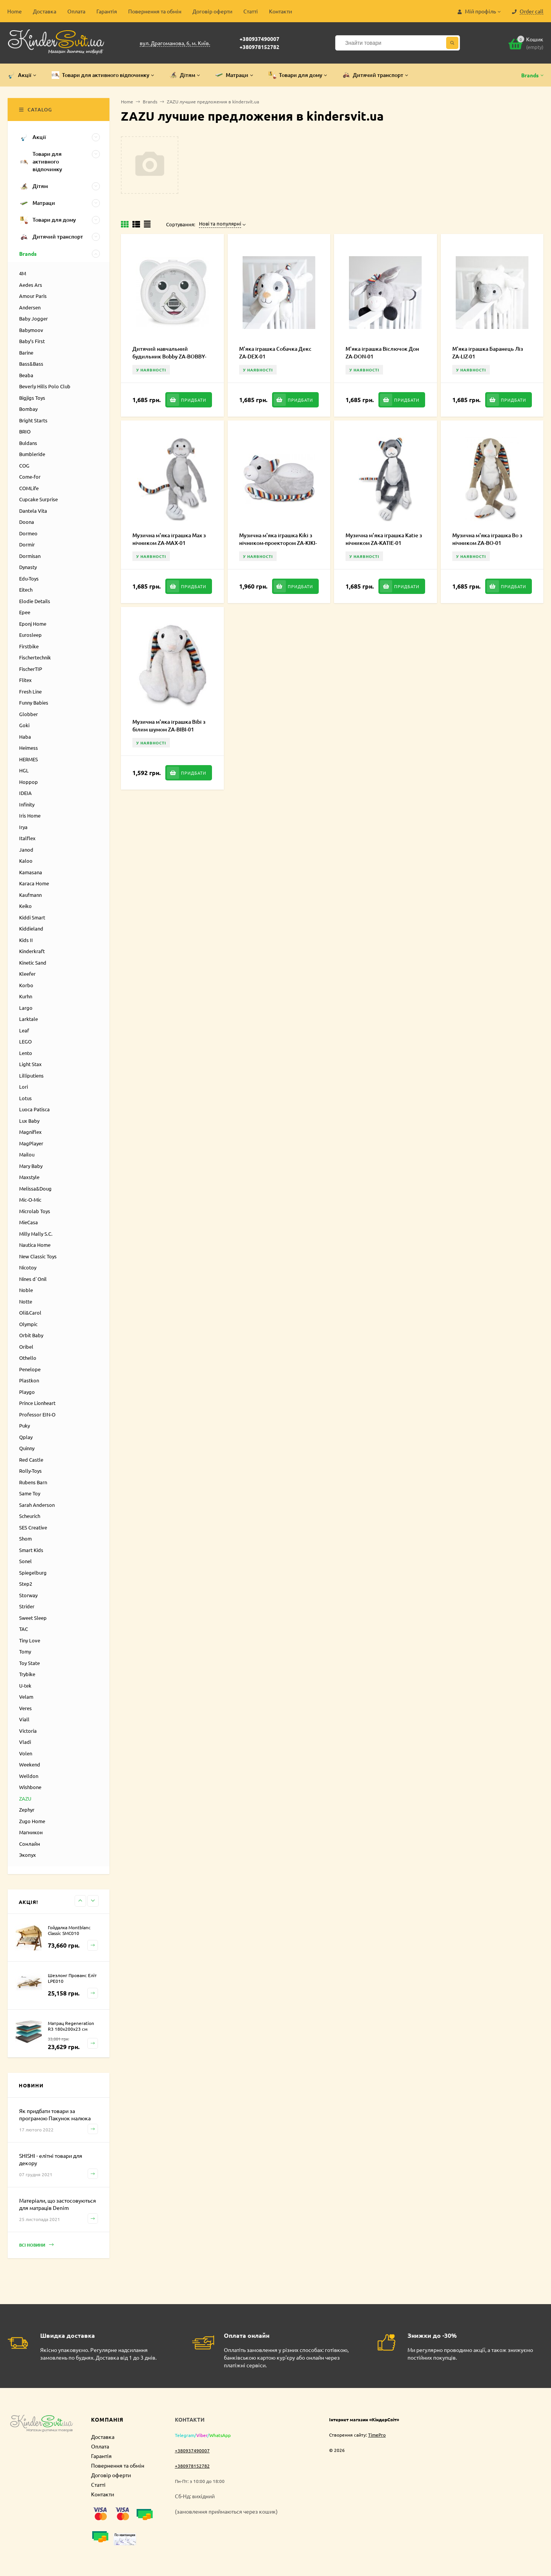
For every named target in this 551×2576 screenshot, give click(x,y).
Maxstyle (29, 1177)
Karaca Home (34, 883)
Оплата (76, 11)
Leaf (24, 1030)
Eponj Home (32, 623)
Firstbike (29, 646)
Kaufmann (30, 894)
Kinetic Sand (32, 962)
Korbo (26, 985)
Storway (28, 1595)
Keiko (25, 906)
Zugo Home (32, 1821)
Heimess (28, 747)
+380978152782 (259, 46)
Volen (25, 1753)
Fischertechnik (35, 657)
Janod (26, 849)
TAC (23, 1629)
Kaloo (26, 860)
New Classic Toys (38, 1256)
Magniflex (30, 1132)
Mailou (26, 1154)
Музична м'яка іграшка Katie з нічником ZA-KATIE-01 (384, 539)
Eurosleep (30, 634)
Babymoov (31, 330)
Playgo (27, 1392)
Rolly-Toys (30, 1470)
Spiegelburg (33, 1572)
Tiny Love (29, 1640)
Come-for (30, 476)
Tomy (25, 1651)
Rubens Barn (33, 1482)
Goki (24, 725)
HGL (24, 770)
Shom (25, 1538)
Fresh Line (30, 691)
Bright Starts (33, 420)
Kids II (26, 940)
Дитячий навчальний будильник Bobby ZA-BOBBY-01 (169, 356)
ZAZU (25, 1798)
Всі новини (36, 2245)
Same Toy (29, 1493)
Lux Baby (29, 1120)
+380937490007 (259, 38)
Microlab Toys (34, 1211)
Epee (24, 612)
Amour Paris (33, 296)
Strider (26, 1606)
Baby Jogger (33, 318)
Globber (28, 714)
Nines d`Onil (33, 1279)
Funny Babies (33, 702)
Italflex (27, 838)
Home (14, 11)
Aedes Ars (30, 284)
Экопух (27, 1854)
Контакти (280, 11)
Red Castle (31, 1459)
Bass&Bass (31, 363)
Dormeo (28, 533)
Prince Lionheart (37, 1403)
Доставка (44, 11)
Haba (25, 736)
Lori (23, 1086)
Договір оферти (212, 11)
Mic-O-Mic (30, 1199)
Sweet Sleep (33, 1617)
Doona (26, 521)
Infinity (26, 804)
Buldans (28, 443)
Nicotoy (27, 1267)
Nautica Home (35, 1244)
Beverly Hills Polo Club (44, 386)
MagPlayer (31, 1143)
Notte (25, 1301)
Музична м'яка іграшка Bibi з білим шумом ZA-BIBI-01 (168, 725)
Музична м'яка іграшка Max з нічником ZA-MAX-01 (169, 539)
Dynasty (28, 567)
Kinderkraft (32, 951)
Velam (26, 1696)
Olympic (28, 1324)
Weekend (29, 1764)
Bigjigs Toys (32, 397)
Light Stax (30, 1064)
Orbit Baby (31, 1335)
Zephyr (26, 1809)
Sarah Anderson (37, 1504)
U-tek (25, 1685)
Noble (26, 1290)
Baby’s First (32, 341)
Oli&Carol (30, 1312)
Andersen (30, 307)
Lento (25, 1053)
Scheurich (29, 1516)
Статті (250, 11)
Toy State (29, 1663)
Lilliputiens (31, 1075)
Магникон (31, 1832)
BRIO (25, 431)
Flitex (25, 680)
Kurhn (25, 996)
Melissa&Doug (35, 1188)
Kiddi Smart (32, 917)
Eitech (26, 589)
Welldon (28, 1776)
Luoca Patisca (34, 1109)
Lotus (25, 1098)
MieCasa (28, 1222)
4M (22, 273)
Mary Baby (30, 1166)
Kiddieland (31, 928)
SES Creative (33, 1527)
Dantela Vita (33, 510)
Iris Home (30, 815)
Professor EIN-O (37, 1414)
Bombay (28, 409)
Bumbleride (32, 454)
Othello (27, 1357)
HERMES (28, 759)
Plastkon (29, 1380)
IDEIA (25, 793)
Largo (26, 1007)
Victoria (28, 1730)
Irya (23, 827)
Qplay (26, 1437)
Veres (25, 1708)
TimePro (377, 2435)
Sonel (25, 1561)
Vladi (25, 1742)
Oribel (26, 1346)
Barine (26, 352)
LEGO (25, 1041)
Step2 (25, 1583)
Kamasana (30, 872)
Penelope (30, 1369)
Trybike (27, 1674)
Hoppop (28, 782)
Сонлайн (29, 1843)
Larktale (28, 1019)
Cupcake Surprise (38, 499)
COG (24, 465)
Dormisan (30, 556)
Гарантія (106, 11)
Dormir (27, 544)
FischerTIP (30, 669)
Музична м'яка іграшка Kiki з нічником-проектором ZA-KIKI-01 (278, 543)
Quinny (26, 1448)
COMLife (29, 488)
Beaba (26, 375)
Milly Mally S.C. (35, 1233)
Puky (24, 1425)
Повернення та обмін (154, 11)
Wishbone (30, 1787)
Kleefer (27, 973)
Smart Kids (31, 1550)
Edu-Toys (29, 578)
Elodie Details (34, 601)
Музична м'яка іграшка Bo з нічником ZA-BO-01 (487, 539)
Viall (24, 1719)
